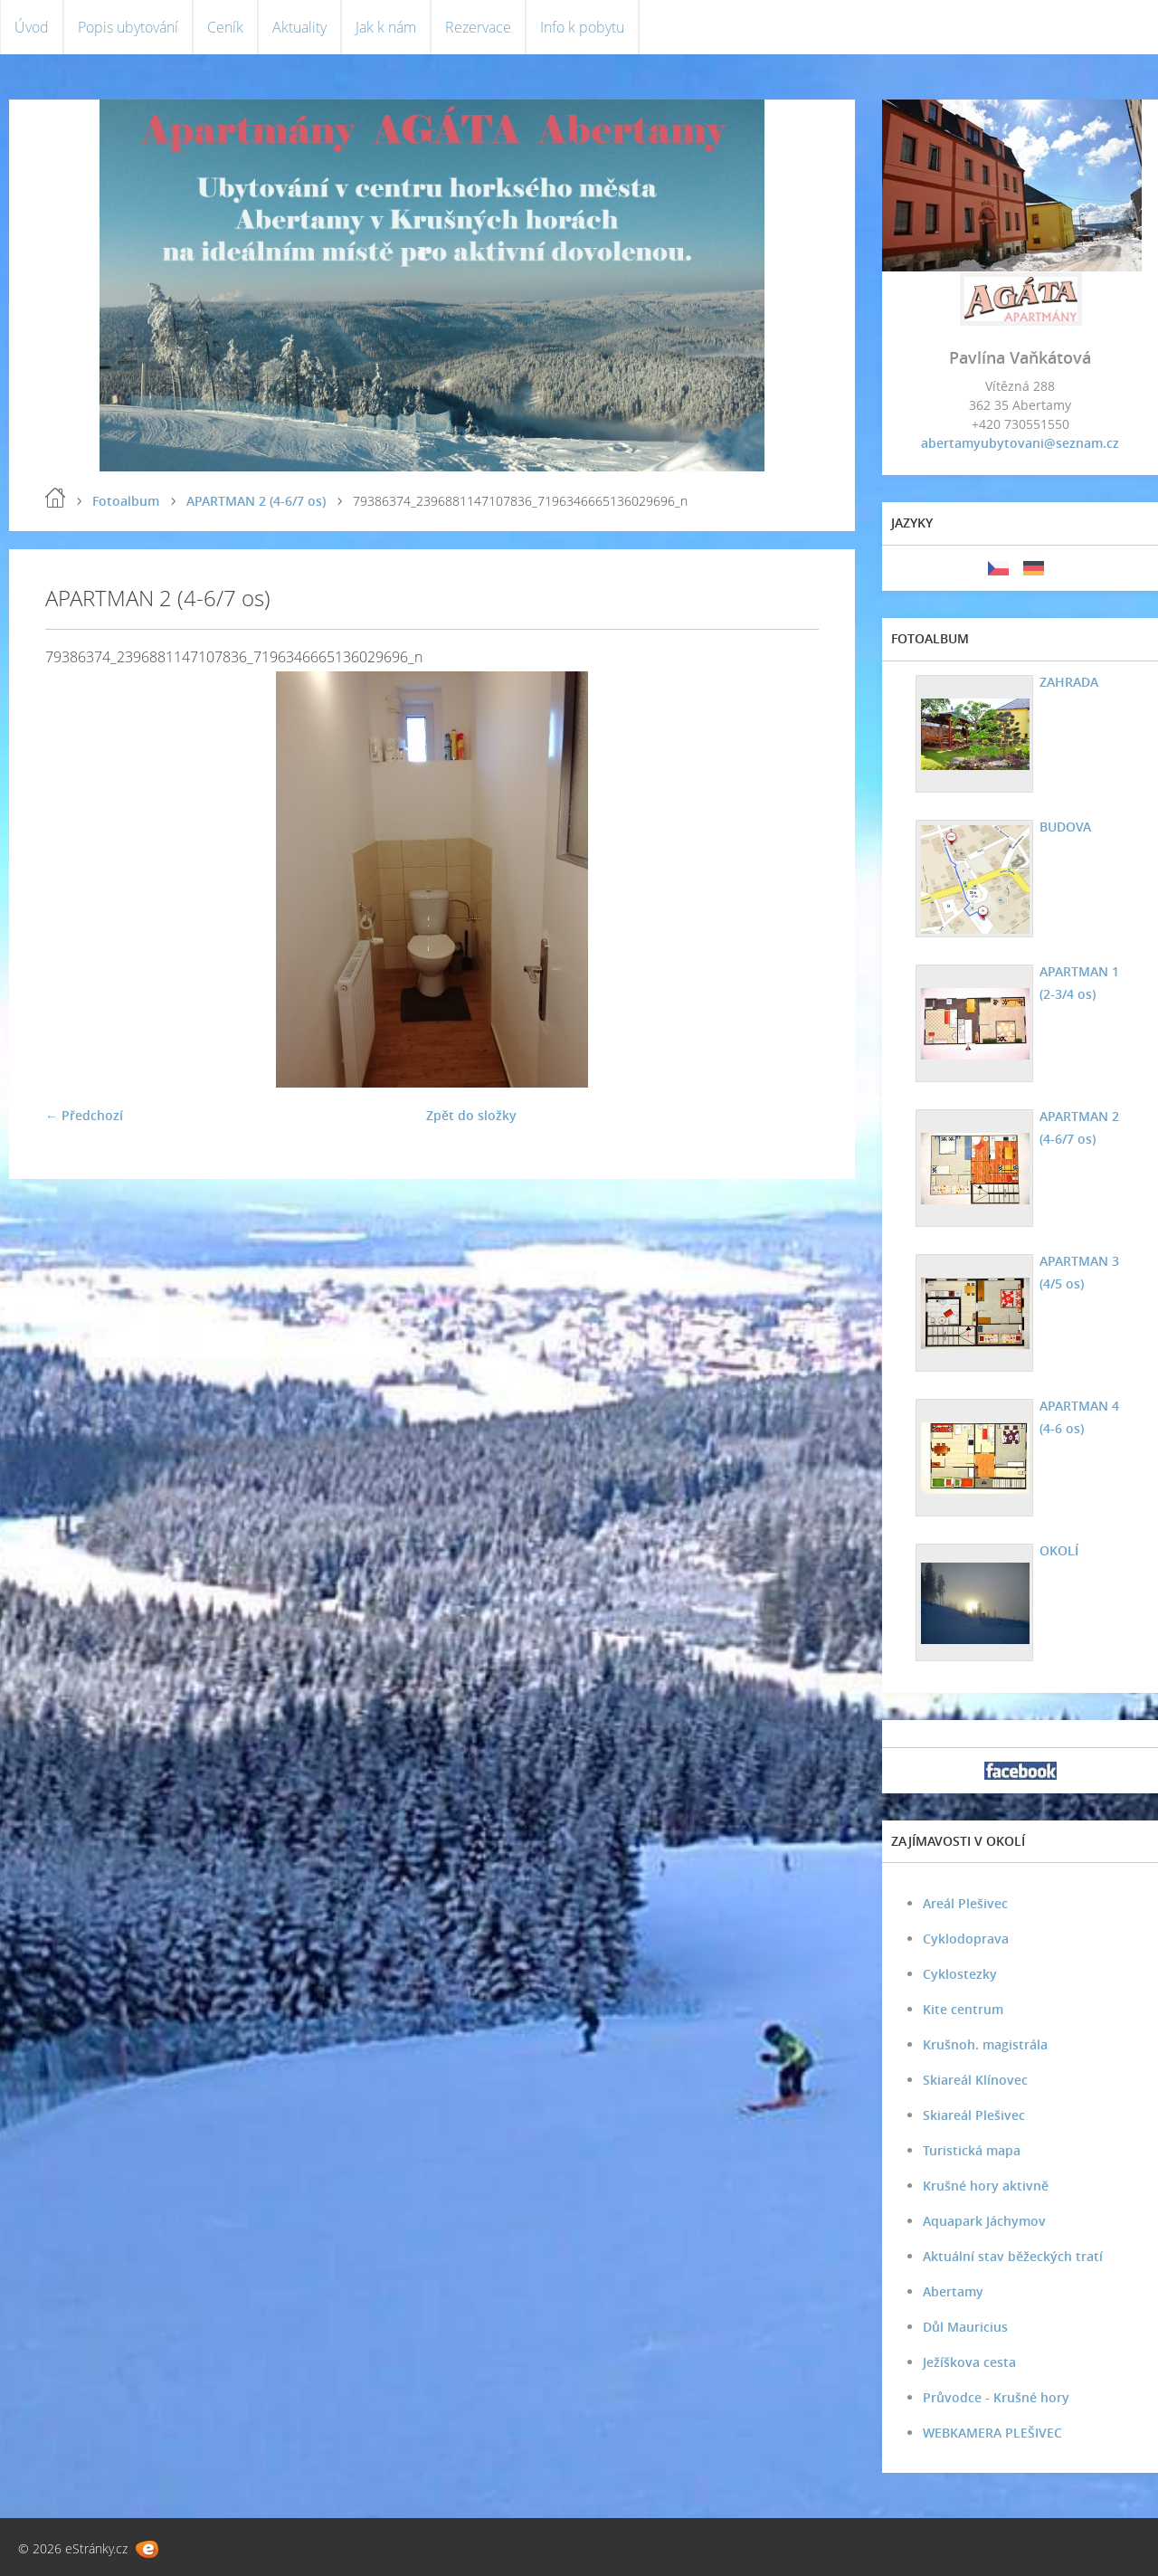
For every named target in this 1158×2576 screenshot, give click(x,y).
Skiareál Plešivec (974, 2115)
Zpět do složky (471, 1115)
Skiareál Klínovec (975, 2079)
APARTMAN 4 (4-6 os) (1079, 1417)
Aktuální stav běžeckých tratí (1013, 2256)
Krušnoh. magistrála (985, 2044)
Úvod (31, 27)
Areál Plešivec (965, 1903)
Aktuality (299, 27)
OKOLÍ (1058, 1550)
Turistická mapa (971, 2150)
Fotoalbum (125, 500)
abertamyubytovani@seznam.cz (1020, 443)
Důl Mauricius (965, 2326)
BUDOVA (1065, 826)
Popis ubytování (128, 27)
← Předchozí (84, 1115)
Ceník (225, 27)
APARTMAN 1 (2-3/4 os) (1079, 983)
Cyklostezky (960, 1973)
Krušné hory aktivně (986, 2185)
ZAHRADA (1068, 681)
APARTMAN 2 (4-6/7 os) (256, 500)
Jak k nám (386, 27)
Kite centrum (963, 2009)
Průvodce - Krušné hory (996, 2397)
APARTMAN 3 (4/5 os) (1079, 1272)
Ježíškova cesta (969, 2362)
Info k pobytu (582, 27)
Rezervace (478, 27)
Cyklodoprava (966, 1938)
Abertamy (953, 2291)
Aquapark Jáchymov (984, 2220)
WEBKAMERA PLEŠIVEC (992, 2432)
